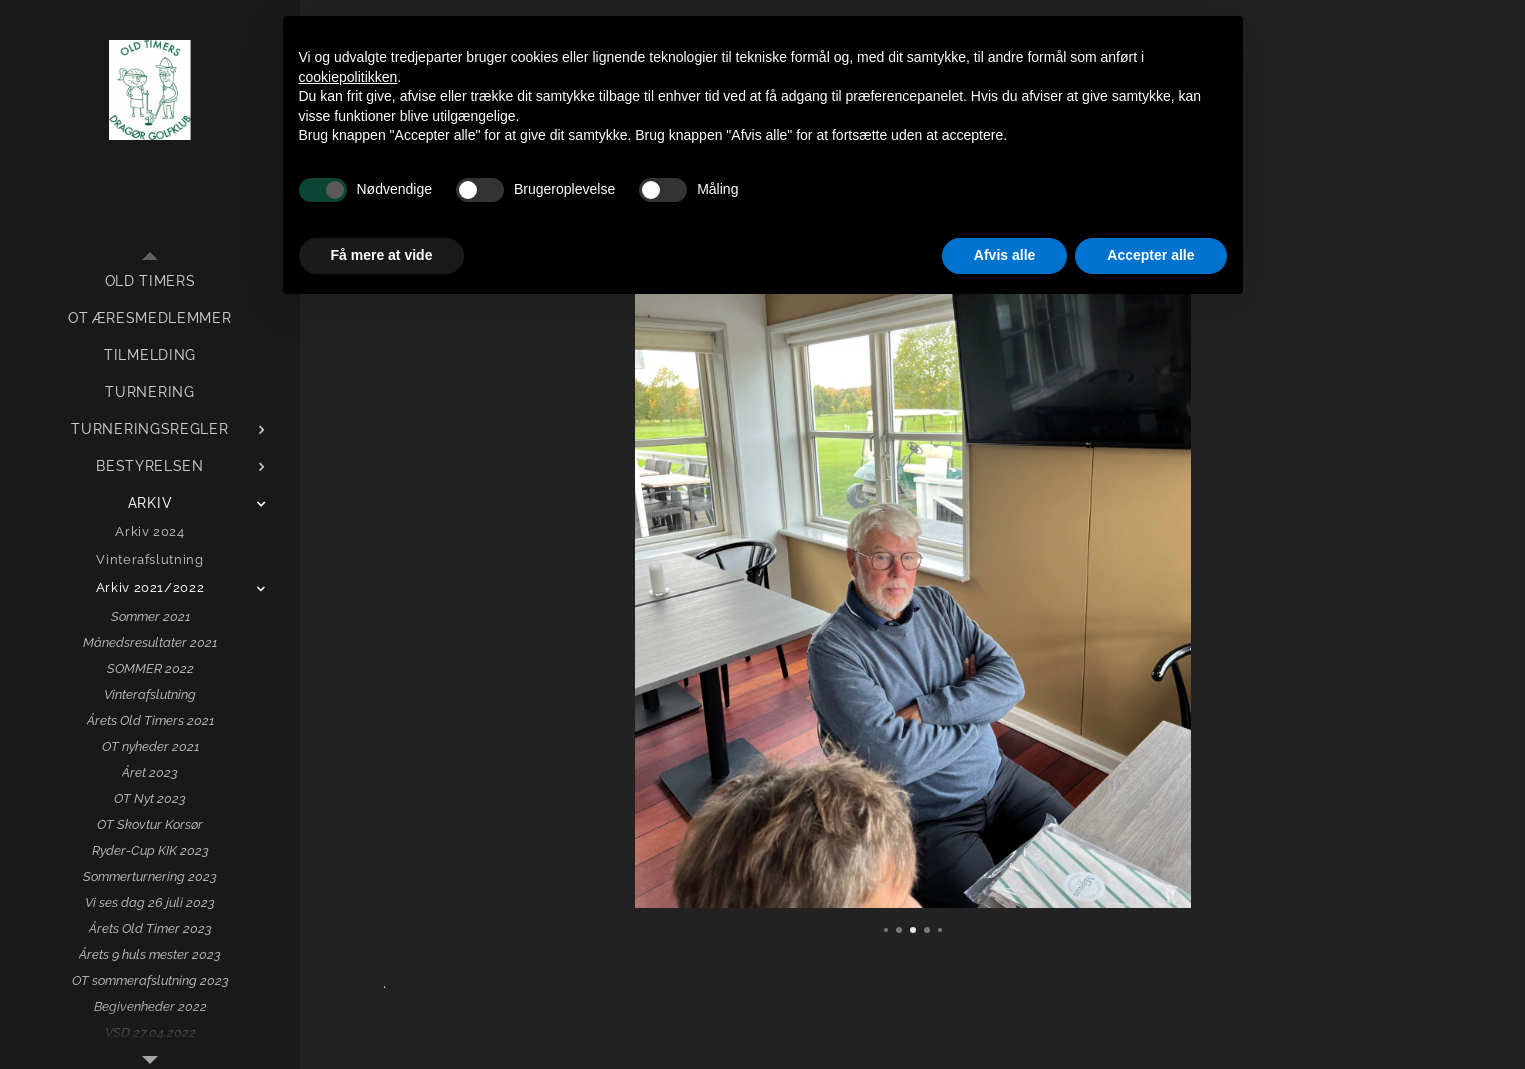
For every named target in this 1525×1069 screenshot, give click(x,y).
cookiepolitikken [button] (348, 77)
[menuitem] (150, 281)
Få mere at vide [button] (382, 255)
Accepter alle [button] (1150, 255)
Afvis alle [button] (1004, 255)
